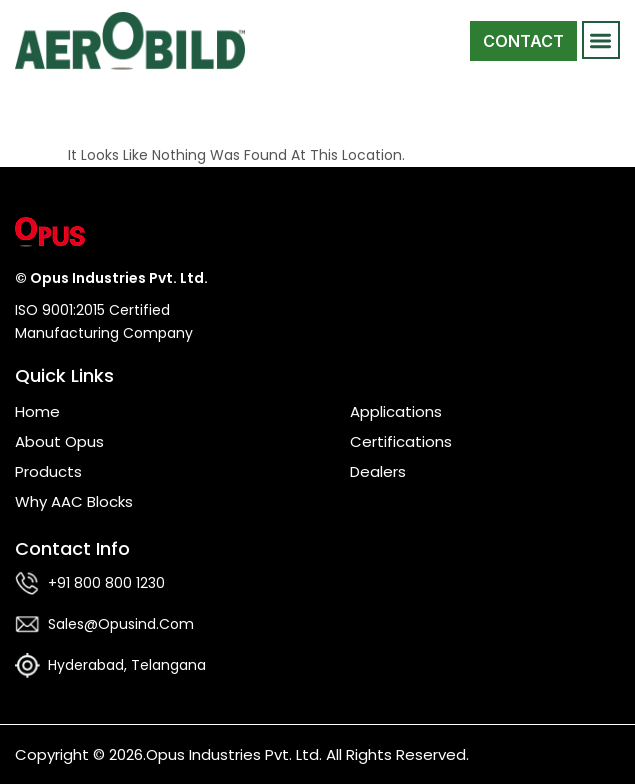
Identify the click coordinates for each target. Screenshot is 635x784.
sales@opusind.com (121, 624)
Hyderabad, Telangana (127, 665)
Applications (396, 411)
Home (37, 411)
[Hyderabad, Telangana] (27, 665)
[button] (601, 40)
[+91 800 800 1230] (27, 583)
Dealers (378, 471)
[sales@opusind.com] (27, 624)
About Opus (59, 441)
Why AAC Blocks (74, 501)
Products (48, 471)
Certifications (401, 441)
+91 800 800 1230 (106, 583)
